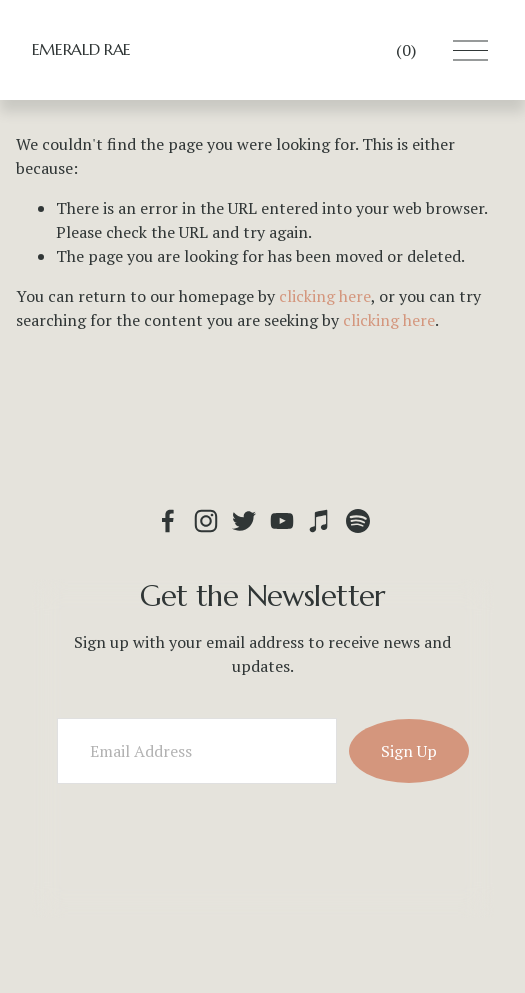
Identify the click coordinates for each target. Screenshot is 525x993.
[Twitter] (244, 521)
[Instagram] (206, 521)
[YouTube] (282, 521)
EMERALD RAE (81, 49)
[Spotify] (358, 521)
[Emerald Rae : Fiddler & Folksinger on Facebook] (168, 521)
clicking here (325, 296)
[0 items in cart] (406, 50)
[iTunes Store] (320, 521)
